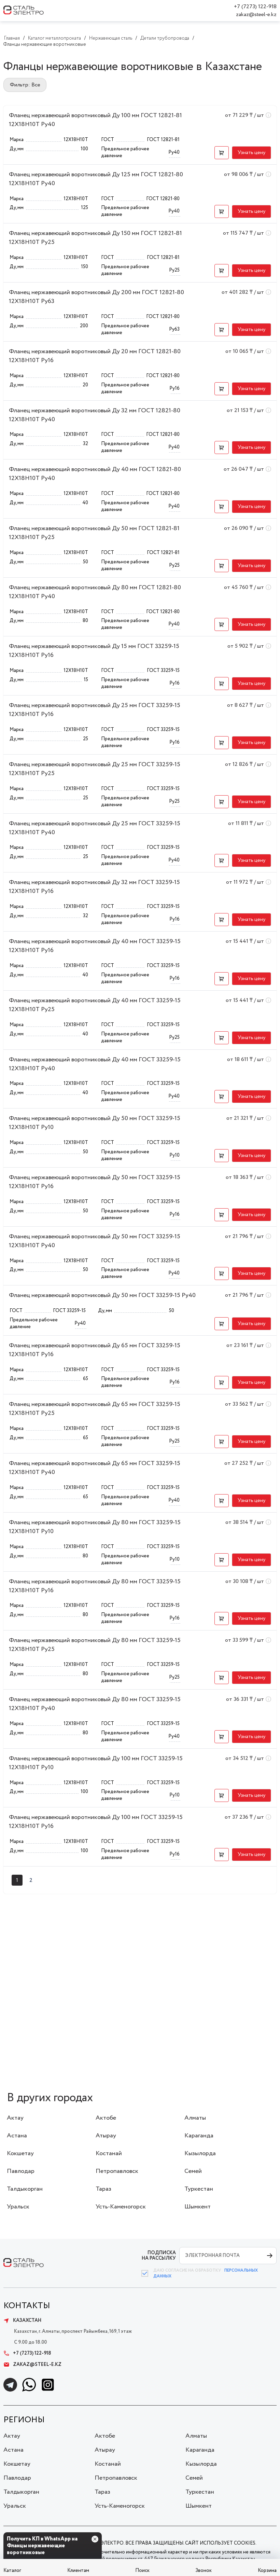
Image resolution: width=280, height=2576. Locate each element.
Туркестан (198, 2189)
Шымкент (197, 2206)
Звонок (203, 2570)
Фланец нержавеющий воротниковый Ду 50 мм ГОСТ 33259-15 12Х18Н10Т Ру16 (94, 1182)
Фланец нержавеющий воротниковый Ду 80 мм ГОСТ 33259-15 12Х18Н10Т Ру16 (95, 1586)
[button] (221, 152)
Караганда (198, 2135)
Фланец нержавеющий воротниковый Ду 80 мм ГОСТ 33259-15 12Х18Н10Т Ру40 (95, 1704)
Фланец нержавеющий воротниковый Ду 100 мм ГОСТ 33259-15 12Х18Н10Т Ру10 (96, 1763)
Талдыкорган (25, 2189)
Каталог (12, 2570)
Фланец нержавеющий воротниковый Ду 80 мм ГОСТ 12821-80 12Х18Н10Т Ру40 (95, 592)
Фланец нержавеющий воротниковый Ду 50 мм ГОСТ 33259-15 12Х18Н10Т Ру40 (94, 1241)
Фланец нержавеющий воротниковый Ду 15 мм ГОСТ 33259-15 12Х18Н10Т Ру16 (94, 651)
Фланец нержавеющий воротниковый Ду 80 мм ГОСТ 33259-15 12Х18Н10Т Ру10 (95, 1527)
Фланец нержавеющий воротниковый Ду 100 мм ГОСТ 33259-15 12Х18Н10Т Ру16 (96, 1822)
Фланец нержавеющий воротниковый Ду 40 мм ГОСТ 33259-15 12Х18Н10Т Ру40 (95, 1064)
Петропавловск (117, 2171)
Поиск (142, 2570)
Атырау (106, 2135)
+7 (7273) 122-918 (255, 7)
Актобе (106, 2117)
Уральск (18, 2206)
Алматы (195, 2117)
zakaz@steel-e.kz (256, 14)
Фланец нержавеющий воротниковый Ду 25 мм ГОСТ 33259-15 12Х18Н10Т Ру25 (94, 769)
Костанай (109, 2153)
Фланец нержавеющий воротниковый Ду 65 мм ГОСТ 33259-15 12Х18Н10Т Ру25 (94, 1409)
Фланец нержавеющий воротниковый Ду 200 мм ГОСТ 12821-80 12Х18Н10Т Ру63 (96, 297)
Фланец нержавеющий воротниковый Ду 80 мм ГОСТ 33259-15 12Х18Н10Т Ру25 (95, 1645)
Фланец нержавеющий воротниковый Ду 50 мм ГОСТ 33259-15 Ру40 (102, 1295)
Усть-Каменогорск (121, 2206)
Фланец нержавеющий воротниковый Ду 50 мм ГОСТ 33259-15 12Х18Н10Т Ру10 (94, 1123)
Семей (193, 2171)
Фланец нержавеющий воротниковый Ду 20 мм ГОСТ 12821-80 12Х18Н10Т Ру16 (95, 356)
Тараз (103, 2189)
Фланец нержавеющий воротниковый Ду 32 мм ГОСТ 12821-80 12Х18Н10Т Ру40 (94, 415)
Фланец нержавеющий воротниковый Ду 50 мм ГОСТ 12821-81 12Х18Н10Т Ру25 (94, 533)
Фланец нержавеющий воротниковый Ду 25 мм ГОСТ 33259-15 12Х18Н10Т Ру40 (94, 828)
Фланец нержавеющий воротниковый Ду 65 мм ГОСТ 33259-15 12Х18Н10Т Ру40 (94, 1468)
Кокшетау (20, 2153)
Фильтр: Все (25, 85)
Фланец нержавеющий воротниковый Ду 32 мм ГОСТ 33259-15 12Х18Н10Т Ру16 (94, 887)
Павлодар (20, 2171)
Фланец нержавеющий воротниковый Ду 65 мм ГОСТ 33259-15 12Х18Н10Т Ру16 (94, 1350)
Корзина (267, 2570)
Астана (17, 2135)
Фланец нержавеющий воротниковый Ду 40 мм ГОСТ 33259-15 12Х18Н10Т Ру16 (95, 946)
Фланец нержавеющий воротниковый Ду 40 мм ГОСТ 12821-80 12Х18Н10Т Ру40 (95, 474)
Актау (15, 2117)
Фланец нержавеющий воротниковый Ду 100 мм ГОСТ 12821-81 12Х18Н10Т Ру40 (95, 120)
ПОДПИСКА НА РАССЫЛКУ (159, 2255)
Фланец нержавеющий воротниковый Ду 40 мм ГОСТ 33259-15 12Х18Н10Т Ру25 (95, 1005)
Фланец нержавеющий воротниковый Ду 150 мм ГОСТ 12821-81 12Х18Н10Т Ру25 (95, 238)
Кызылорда (200, 2153)
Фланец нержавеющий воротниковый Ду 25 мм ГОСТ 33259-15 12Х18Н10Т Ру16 (94, 710)
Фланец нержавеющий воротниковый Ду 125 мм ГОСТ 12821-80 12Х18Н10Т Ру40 (96, 179)
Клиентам (78, 2570)
